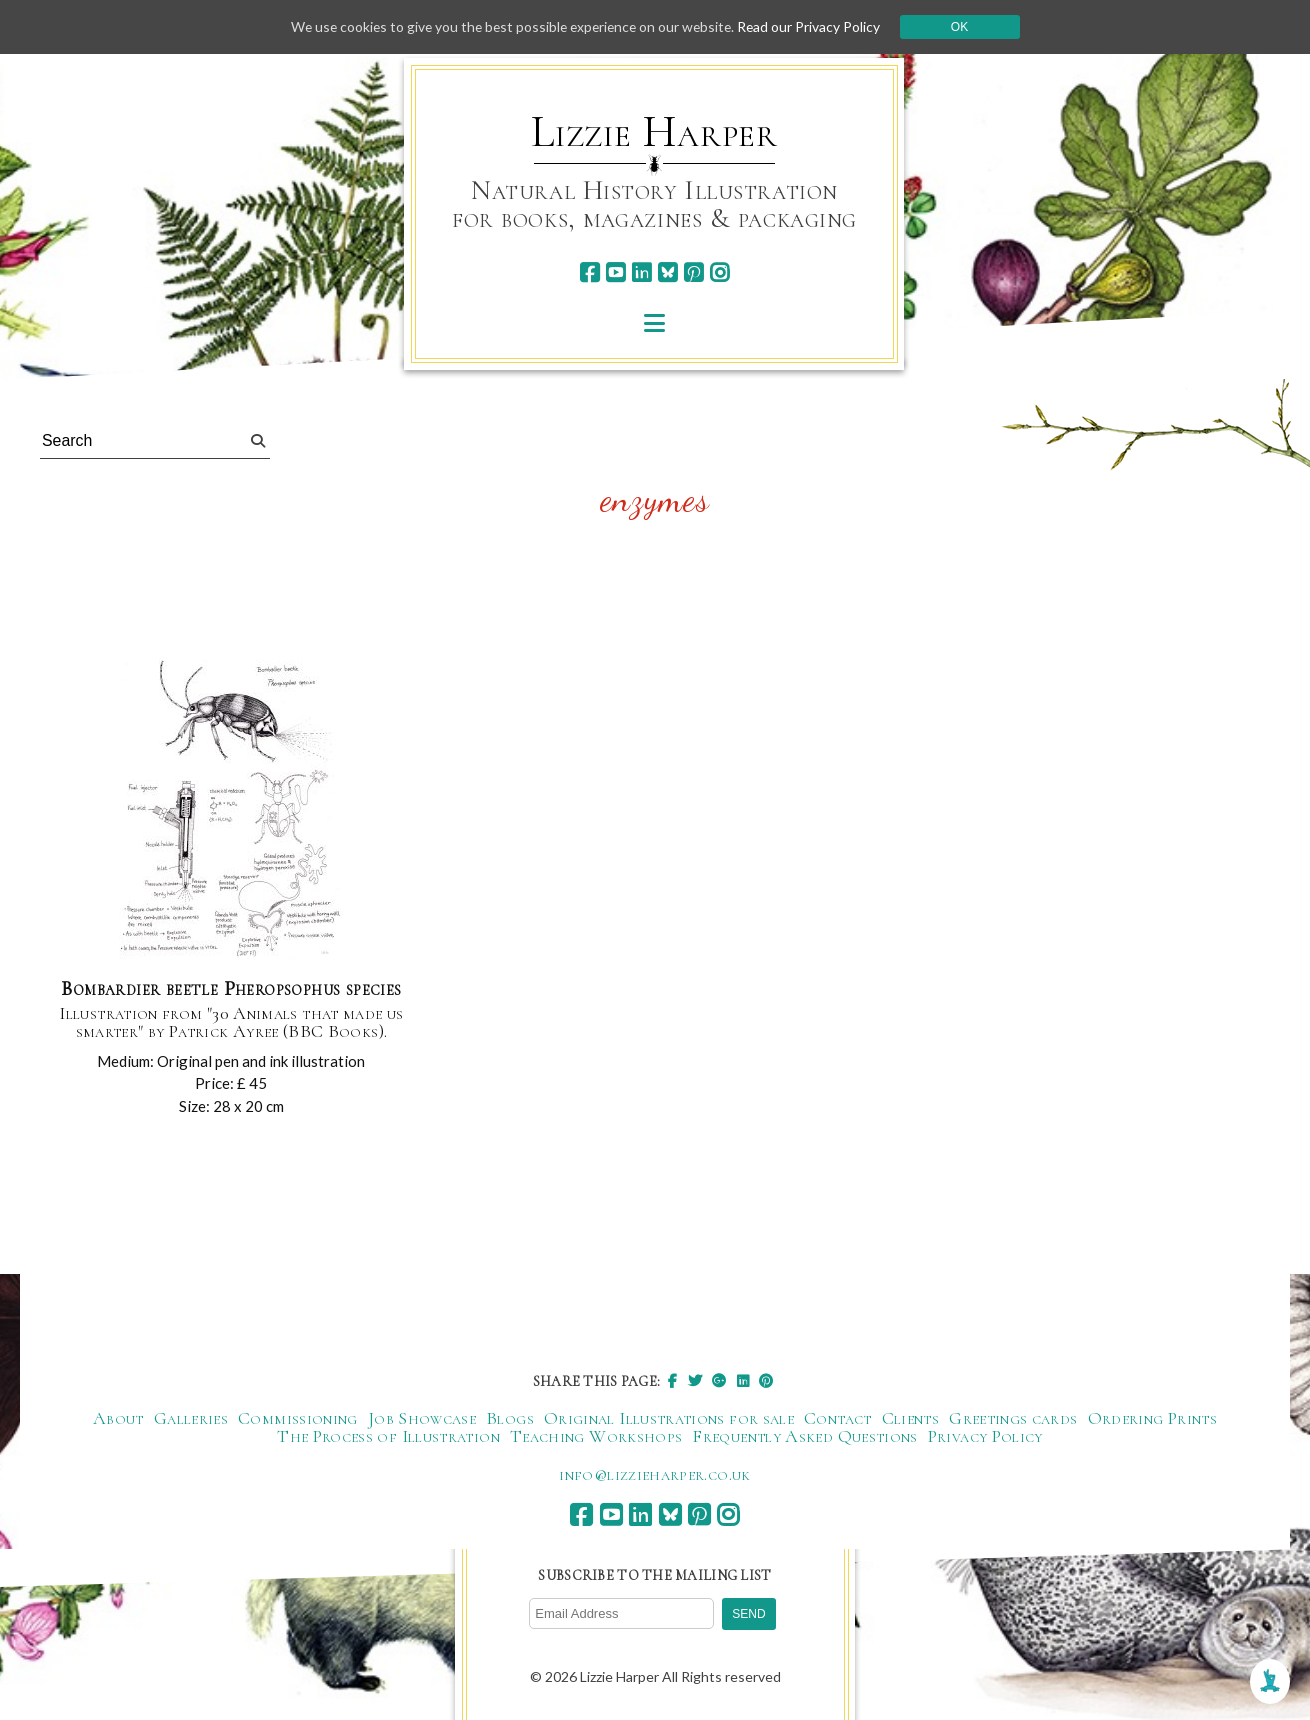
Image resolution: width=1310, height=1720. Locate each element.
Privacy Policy (985, 1436)
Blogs (510, 1418)
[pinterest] (693, 272)
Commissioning (298, 1418)
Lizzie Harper (654, 132)
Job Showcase (422, 1418)
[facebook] (589, 272)
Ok (966, 27)
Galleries (191, 1418)
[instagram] (719, 272)
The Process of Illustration (388, 1436)
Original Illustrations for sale (669, 1418)
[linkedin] (641, 272)
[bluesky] (667, 272)
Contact (838, 1418)
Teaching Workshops (596, 1436)
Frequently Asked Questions (804, 1436)
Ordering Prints (1152, 1418)
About (118, 1418)
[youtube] (615, 272)
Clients (911, 1418)
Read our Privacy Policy (815, 26)
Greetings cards (1013, 1418)
